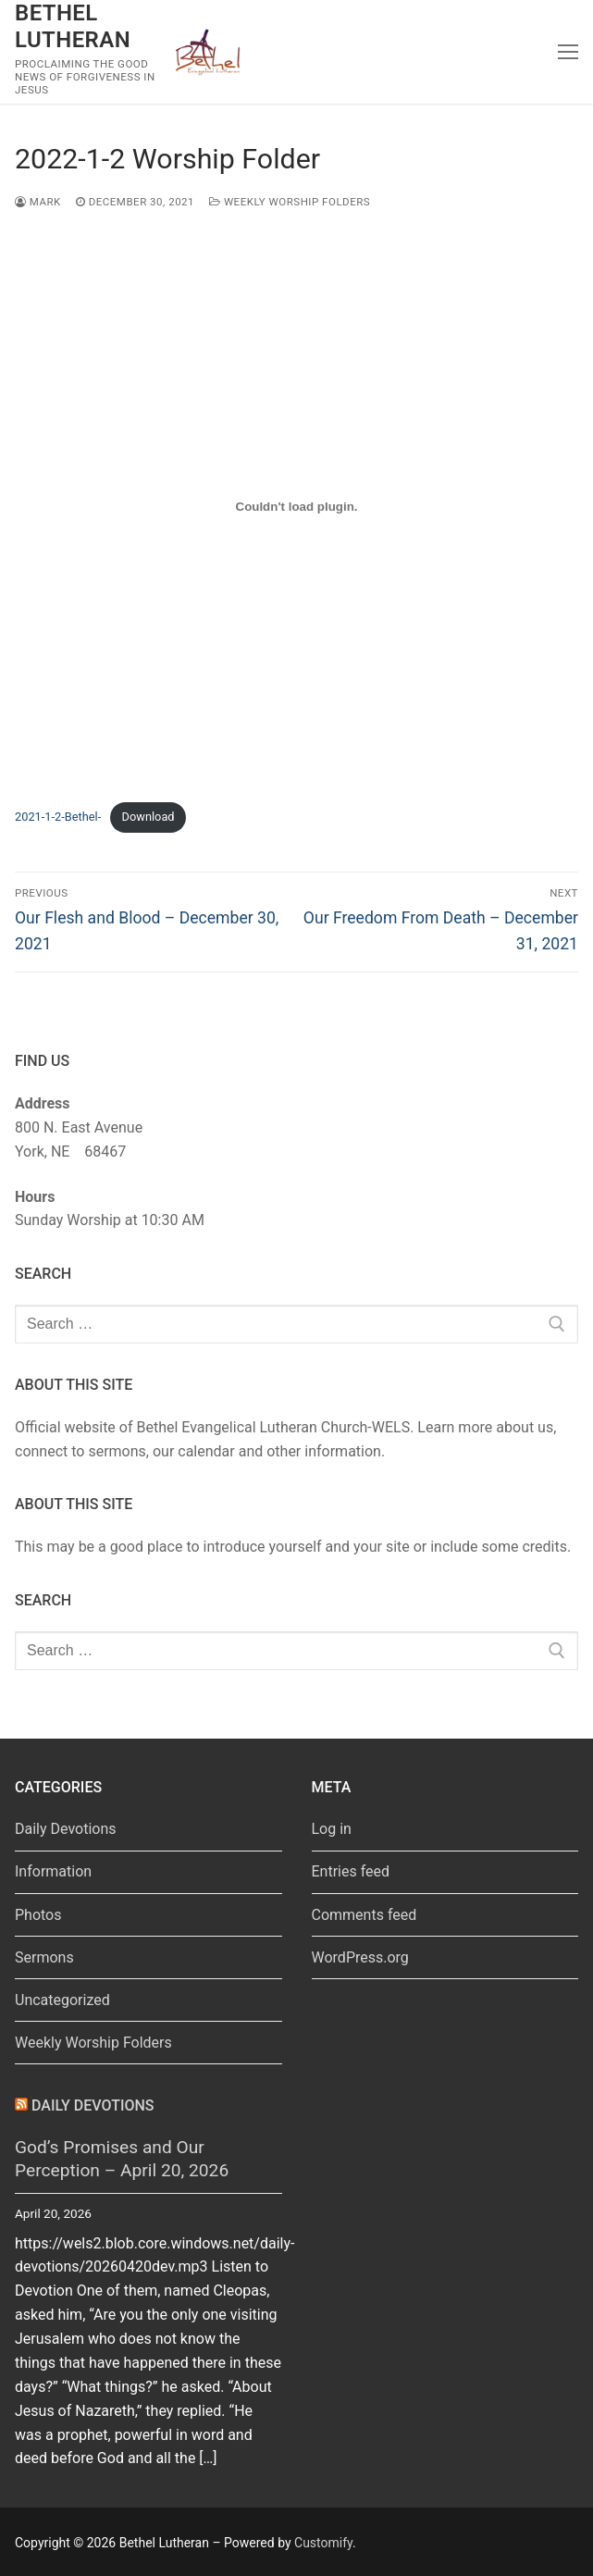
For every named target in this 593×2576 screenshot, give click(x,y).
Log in (332, 1829)
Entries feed (351, 1871)
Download (148, 817)
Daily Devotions (66, 1829)
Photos (38, 1915)
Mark (38, 201)
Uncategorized (62, 2000)
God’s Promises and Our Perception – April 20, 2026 (122, 2158)
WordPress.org (360, 1957)
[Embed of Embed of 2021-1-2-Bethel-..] (296, 506)
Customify (323, 2542)
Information (53, 1871)
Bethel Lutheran (72, 26)
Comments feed (364, 1915)
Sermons (44, 1957)
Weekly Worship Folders (289, 201)
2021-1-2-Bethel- (58, 817)
